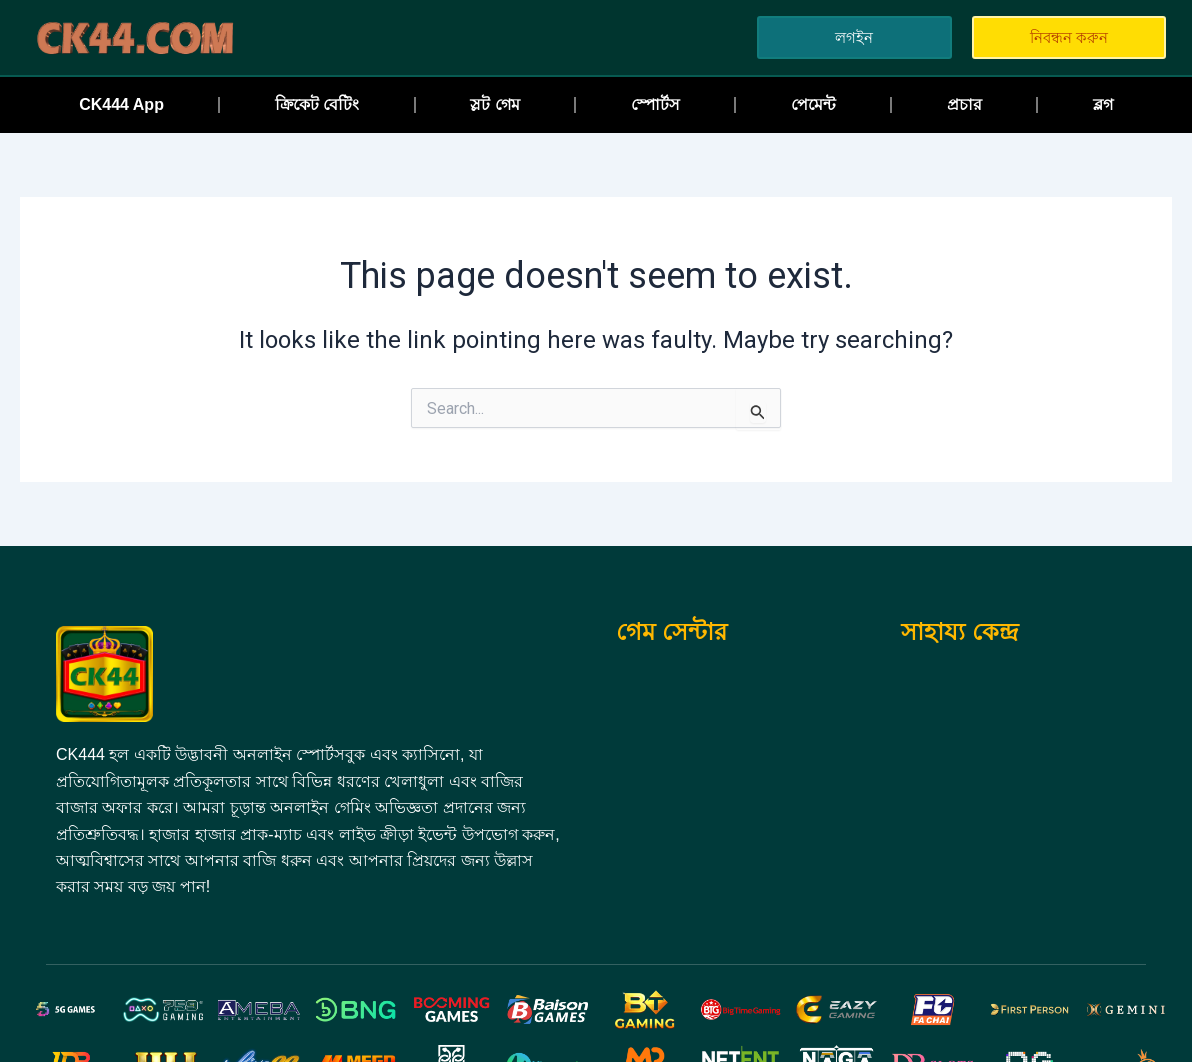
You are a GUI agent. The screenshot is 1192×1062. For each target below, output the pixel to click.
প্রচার (964, 104)
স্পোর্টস (655, 104)
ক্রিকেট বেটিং (317, 104)
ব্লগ (1103, 104)
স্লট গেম (494, 104)
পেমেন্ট (813, 104)
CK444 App (121, 104)
